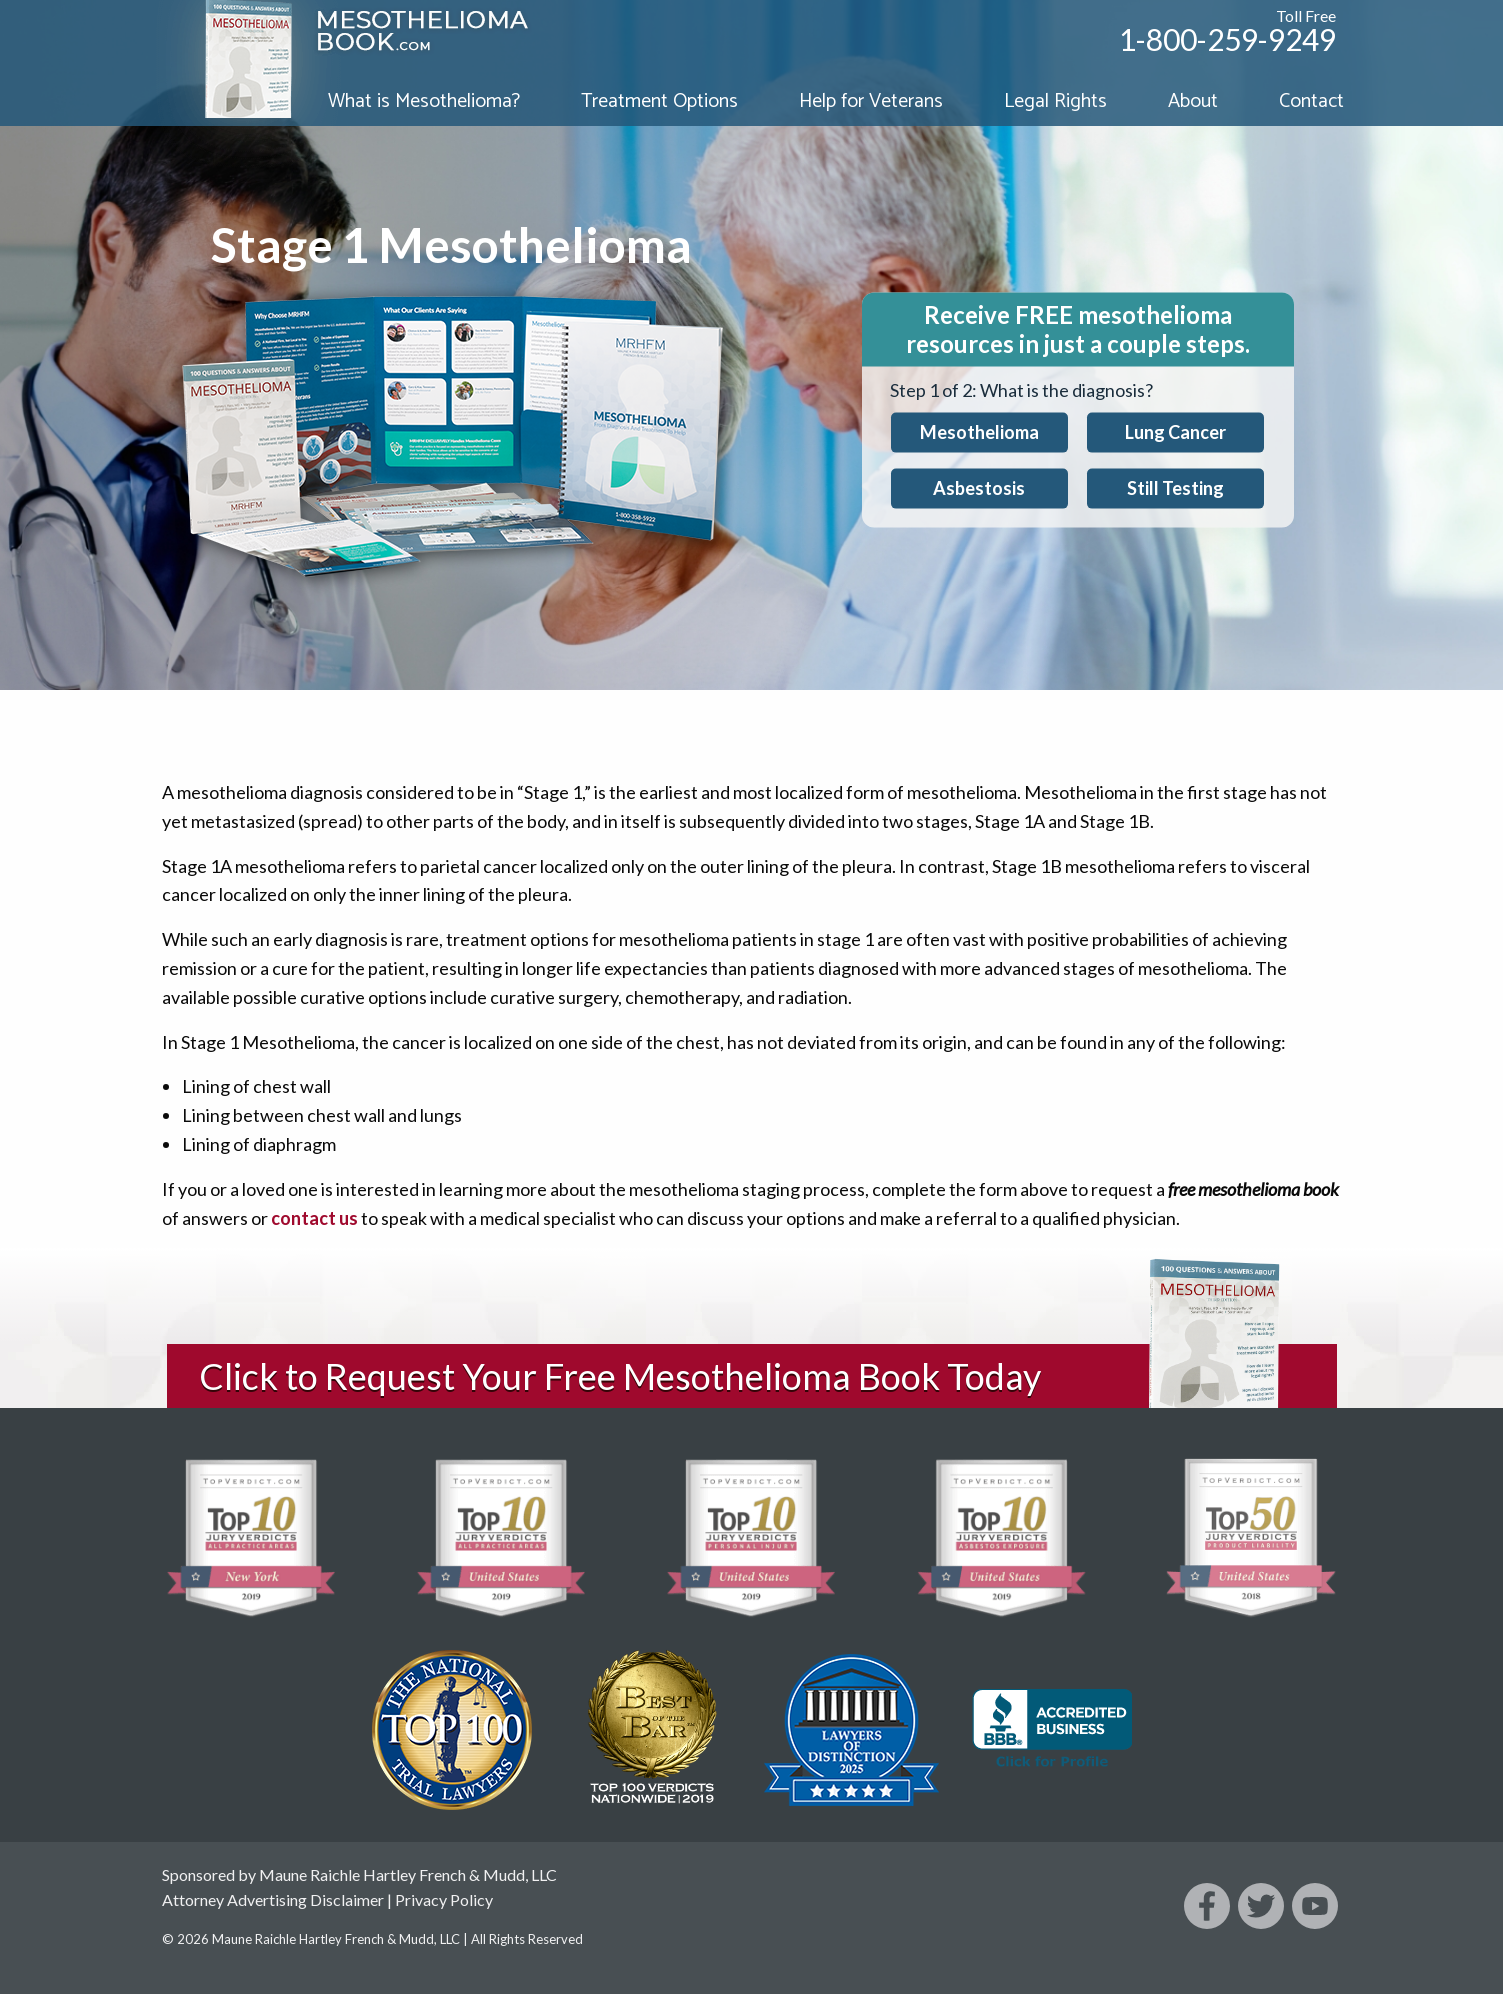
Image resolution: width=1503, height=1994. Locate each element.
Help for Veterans (871, 101)
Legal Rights (1055, 101)
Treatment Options (659, 101)
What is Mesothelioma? (424, 101)
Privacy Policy (444, 1899)
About (1193, 101)
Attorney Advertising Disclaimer (273, 1899)
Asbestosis (979, 488)
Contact (1311, 101)
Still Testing (1175, 488)
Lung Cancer (1175, 432)
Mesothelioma (979, 432)
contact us (314, 1218)
